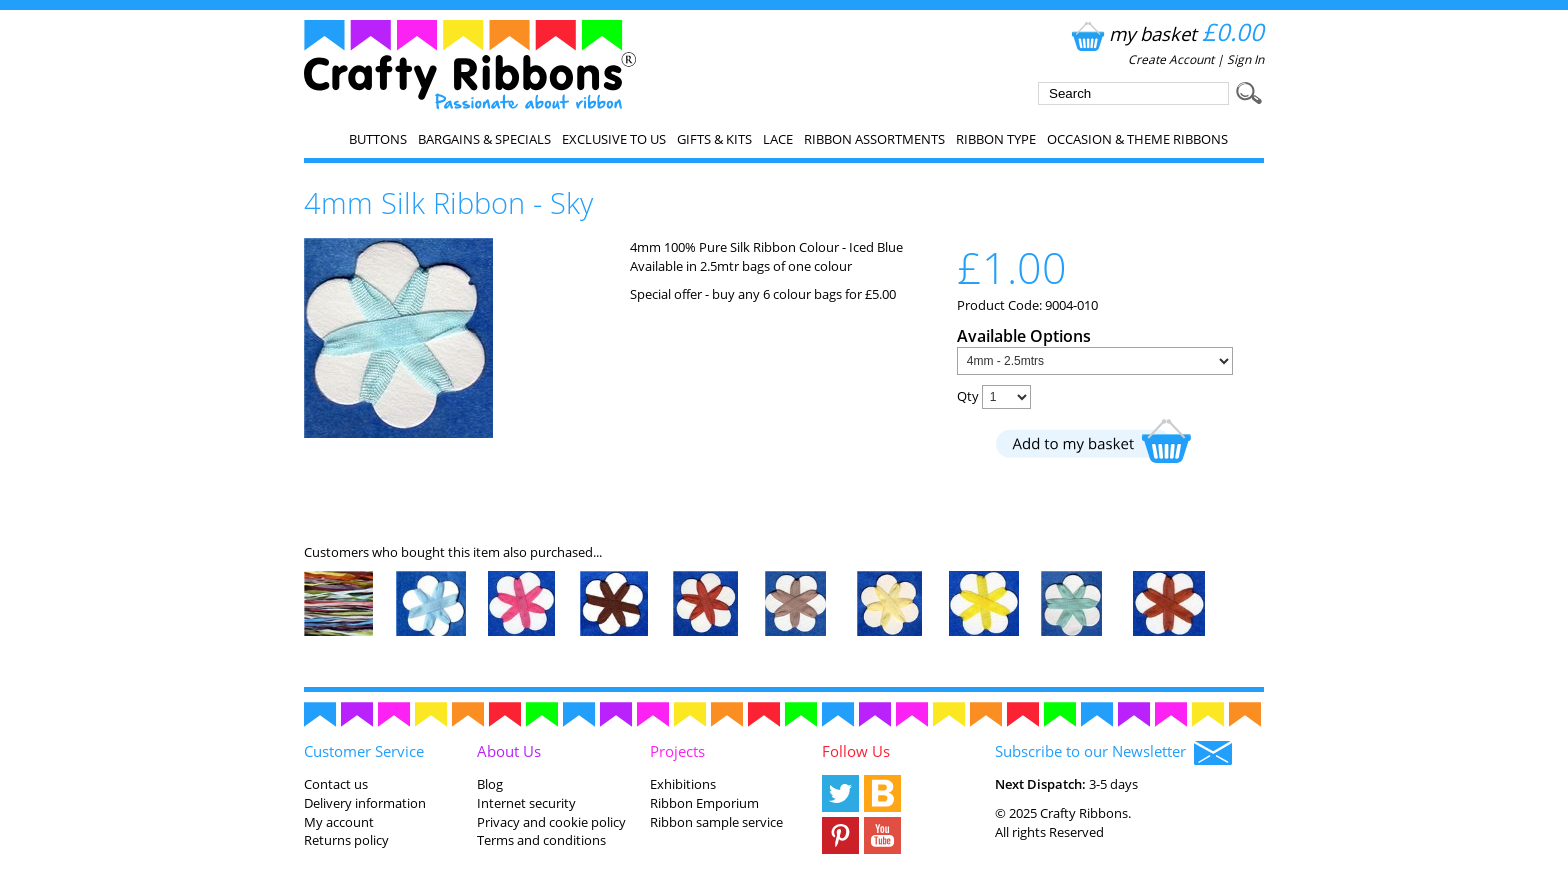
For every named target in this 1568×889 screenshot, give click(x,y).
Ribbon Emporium (704, 803)
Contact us (336, 784)
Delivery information (365, 803)
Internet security (526, 803)
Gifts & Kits (714, 139)
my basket (1165, 33)
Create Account (1171, 59)
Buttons (378, 139)
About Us (509, 751)
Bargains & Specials (484, 139)
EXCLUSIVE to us (614, 139)
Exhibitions (683, 784)
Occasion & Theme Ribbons (1137, 139)
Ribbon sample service (716, 822)
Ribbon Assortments (874, 139)
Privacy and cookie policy (551, 822)
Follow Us (856, 751)
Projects (677, 751)
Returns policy (346, 840)
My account (339, 822)
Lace (778, 139)
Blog (490, 784)
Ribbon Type (996, 139)
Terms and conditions (541, 840)
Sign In (1245, 59)
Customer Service (364, 751)
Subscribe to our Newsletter (1113, 753)
